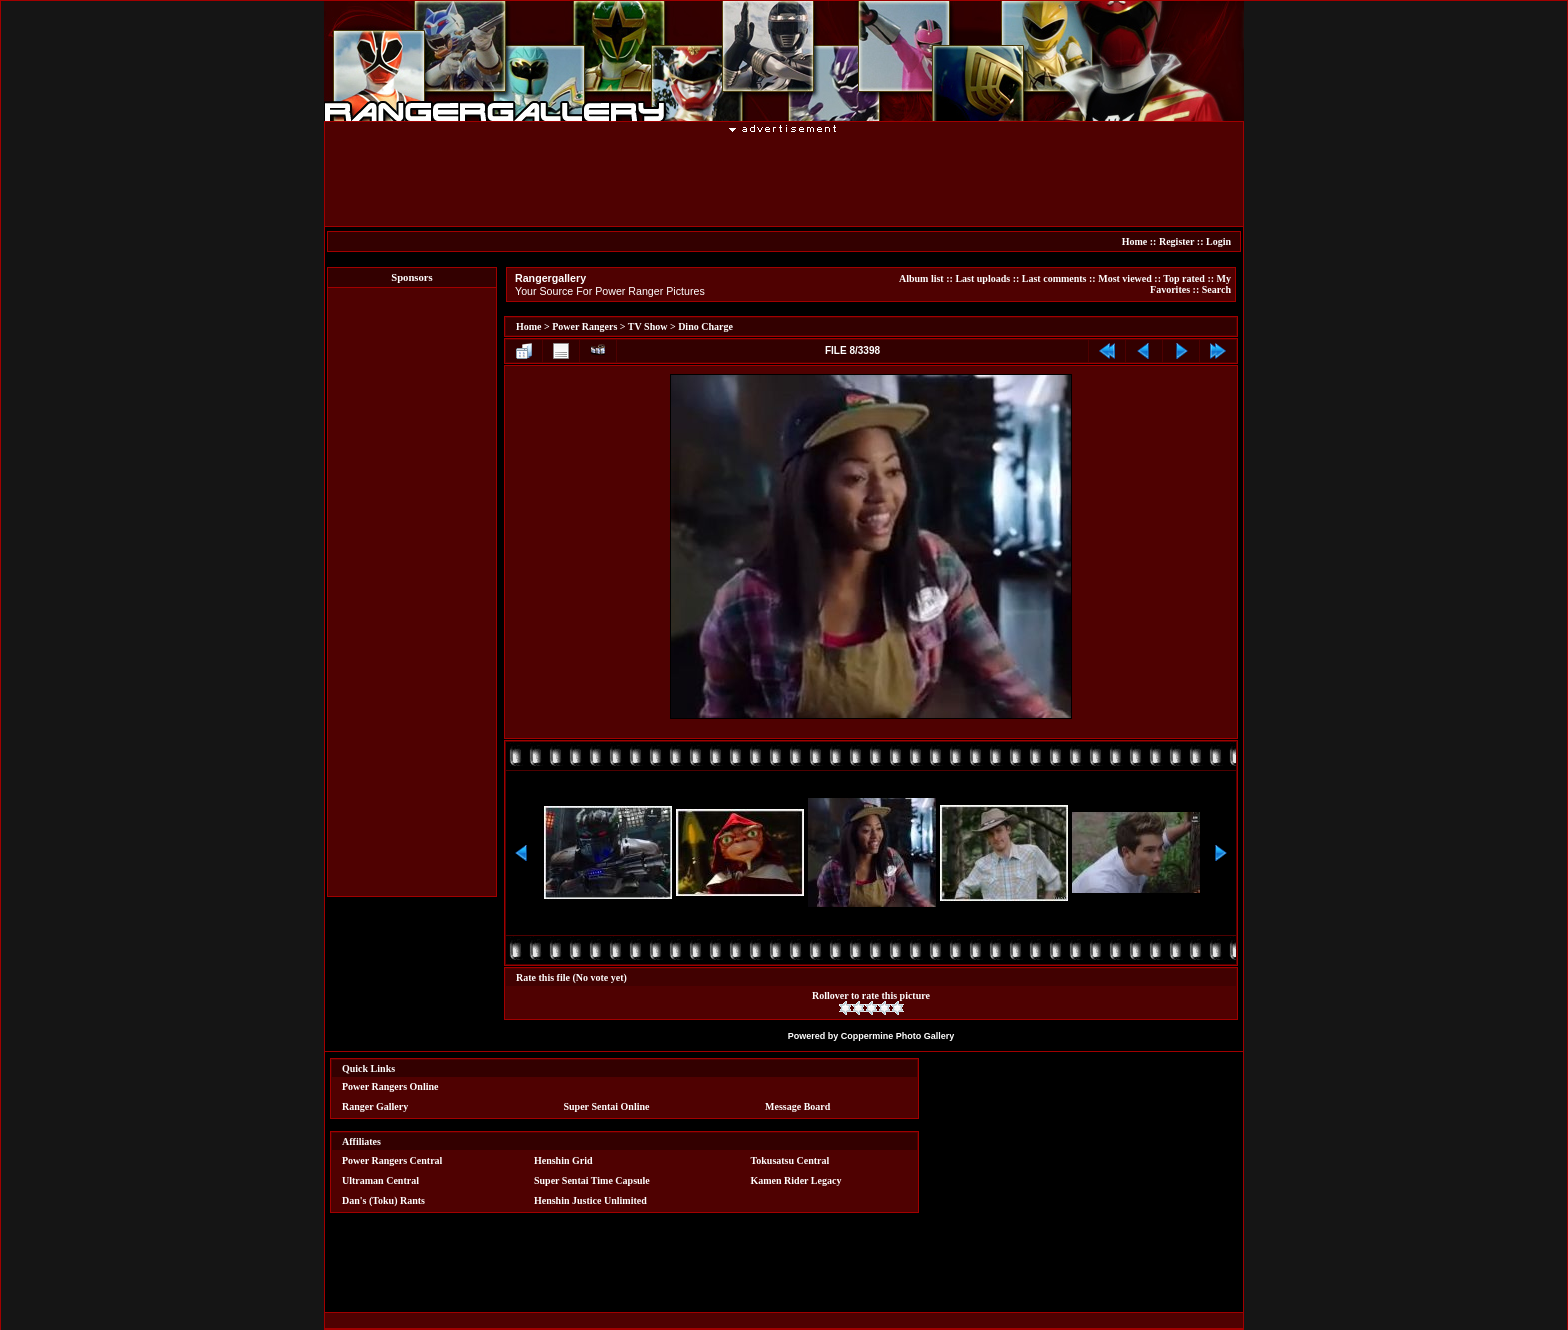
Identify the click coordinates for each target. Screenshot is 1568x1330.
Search (1216, 289)
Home (1135, 241)
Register (1176, 241)
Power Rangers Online (390, 1086)
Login (1218, 241)
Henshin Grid (563, 1160)
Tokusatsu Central (790, 1160)
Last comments (1054, 278)
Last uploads (982, 278)
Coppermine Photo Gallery (898, 1036)
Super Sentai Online (607, 1106)
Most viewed (1125, 278)
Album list (921, 278)
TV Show (648, 326)
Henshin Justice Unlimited (590, 1200)
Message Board (797, 1106)
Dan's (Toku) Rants (383, 1200)
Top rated (1184, 278)
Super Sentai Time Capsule (592, 1180)
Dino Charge (705, 326)
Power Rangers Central (392, 1160)
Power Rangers (584, 326)
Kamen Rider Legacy (796, 1180)
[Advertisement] (784, 179)
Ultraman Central (380, 1180)
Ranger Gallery (375, 1106)
